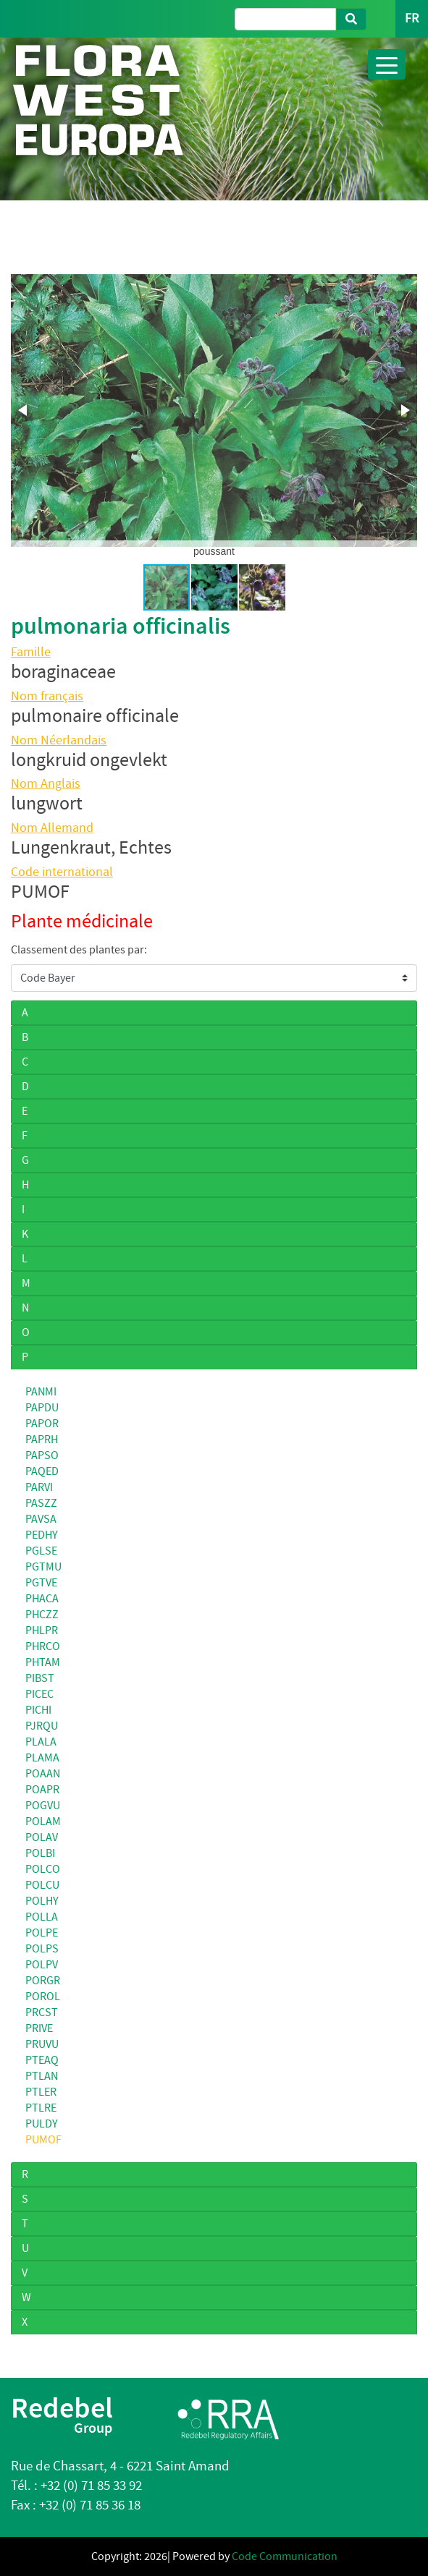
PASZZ (41, 1503)
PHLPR (41, 1630)
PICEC (39, 1694)
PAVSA (40, 1519)
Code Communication (284, 2556)
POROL (42, 1996)
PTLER (40, 2092)
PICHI (38, 1710)
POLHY (42, 1901)
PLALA (40, 1742)
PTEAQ (42, 2060)
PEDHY (41, 1535)
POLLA (41, 1917)
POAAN (42, 1774)
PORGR (42, 1980)
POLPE (41, 1933)
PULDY (41, 2124)
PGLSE (41, 1551)
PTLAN (41, 2076)
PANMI (40, 1392)
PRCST (41, 2012)
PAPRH (41, 1439)
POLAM (43, 1821)
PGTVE (41, 1583)
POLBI (40, 1853)
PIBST (39, 1678)
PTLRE (40, 2108)
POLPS (42, 1949)
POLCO (42, 1869)
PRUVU (42, 2044)
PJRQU (41, 1726)
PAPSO (42, 1455)
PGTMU (43, 1567)
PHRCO (42, 1646)
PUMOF (43, 2140)
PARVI (39, 1487)
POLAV (41, 1837)
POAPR (42, 1789)
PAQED (42, 1471)
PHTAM (42, 1662)
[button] (23, 410)
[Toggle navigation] (387, 64)
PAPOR (42, 1423)
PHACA (42, 1598)
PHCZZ (42, 1614)
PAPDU (42, 1407)
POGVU (42, 1805)
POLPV (41, 1964)
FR (412, 18)
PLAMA (42, 1758)
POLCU (42, 1885)
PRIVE (39, 2028)
